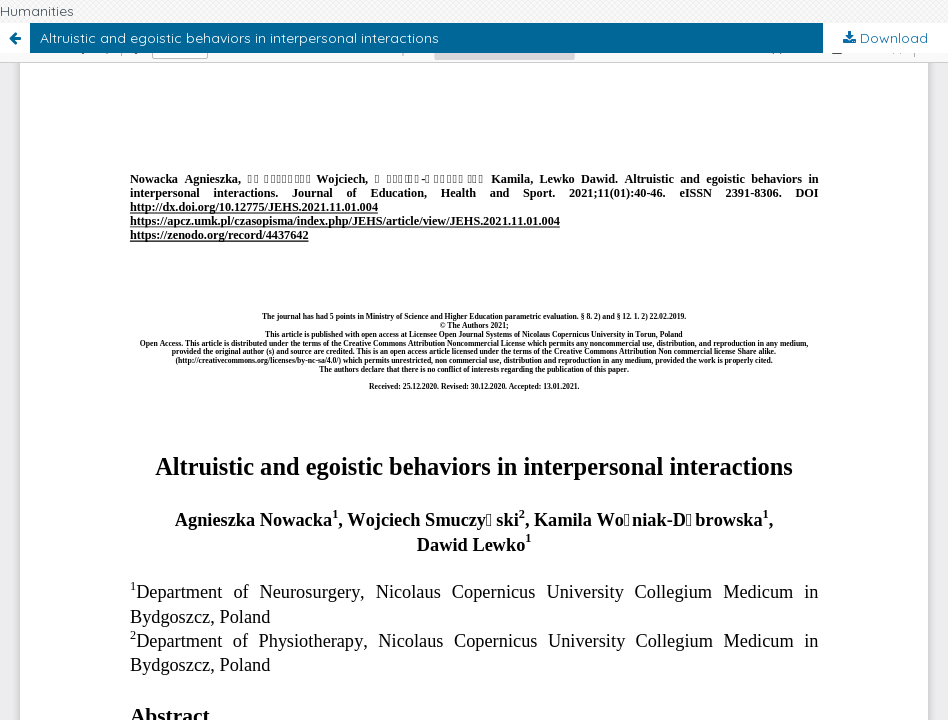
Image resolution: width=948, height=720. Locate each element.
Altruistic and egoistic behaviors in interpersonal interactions (239, 38)
